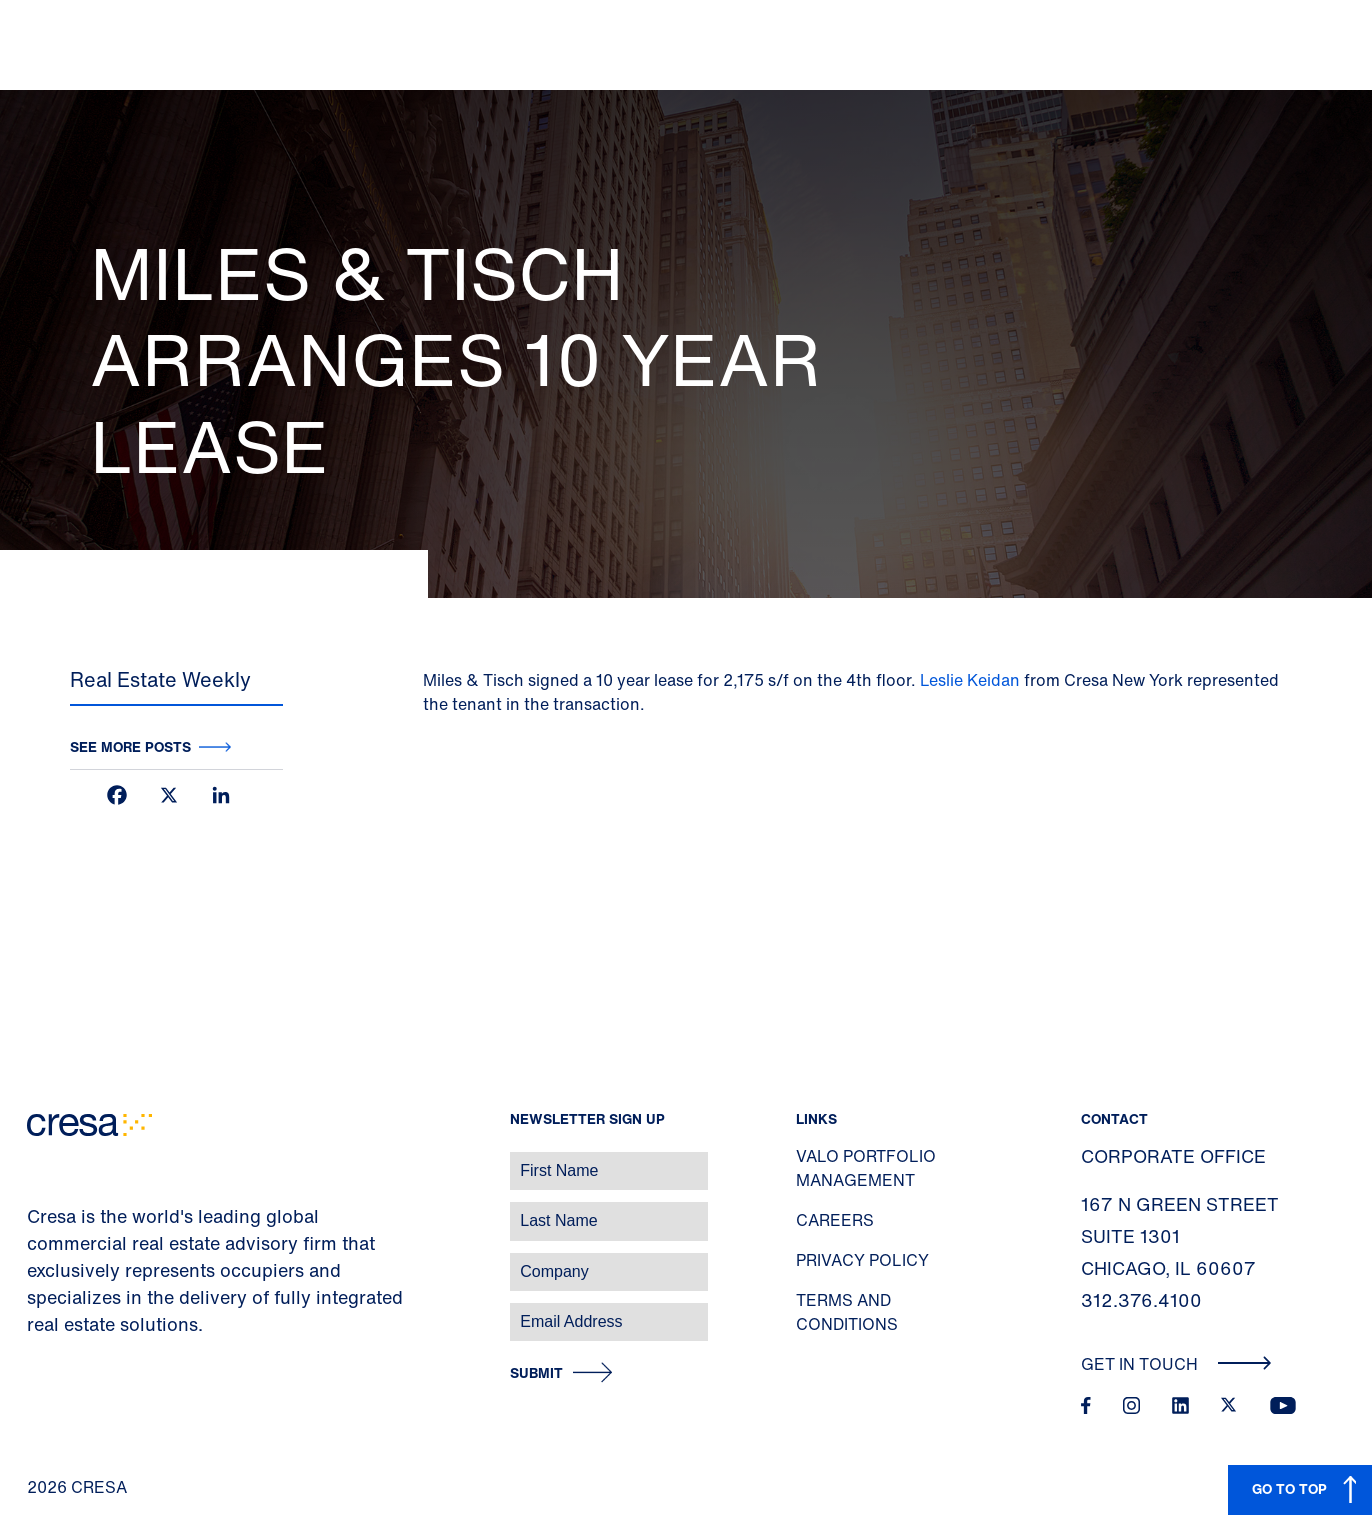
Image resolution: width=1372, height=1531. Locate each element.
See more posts (130, 746)
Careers (835, 1220)
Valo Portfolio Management (866, 1168)
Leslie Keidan (970, 680)
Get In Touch (1176, 1364)
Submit (536, 1373)
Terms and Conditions (847, 1312)
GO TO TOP (1289, 1488)
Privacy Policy (862, 1260)
